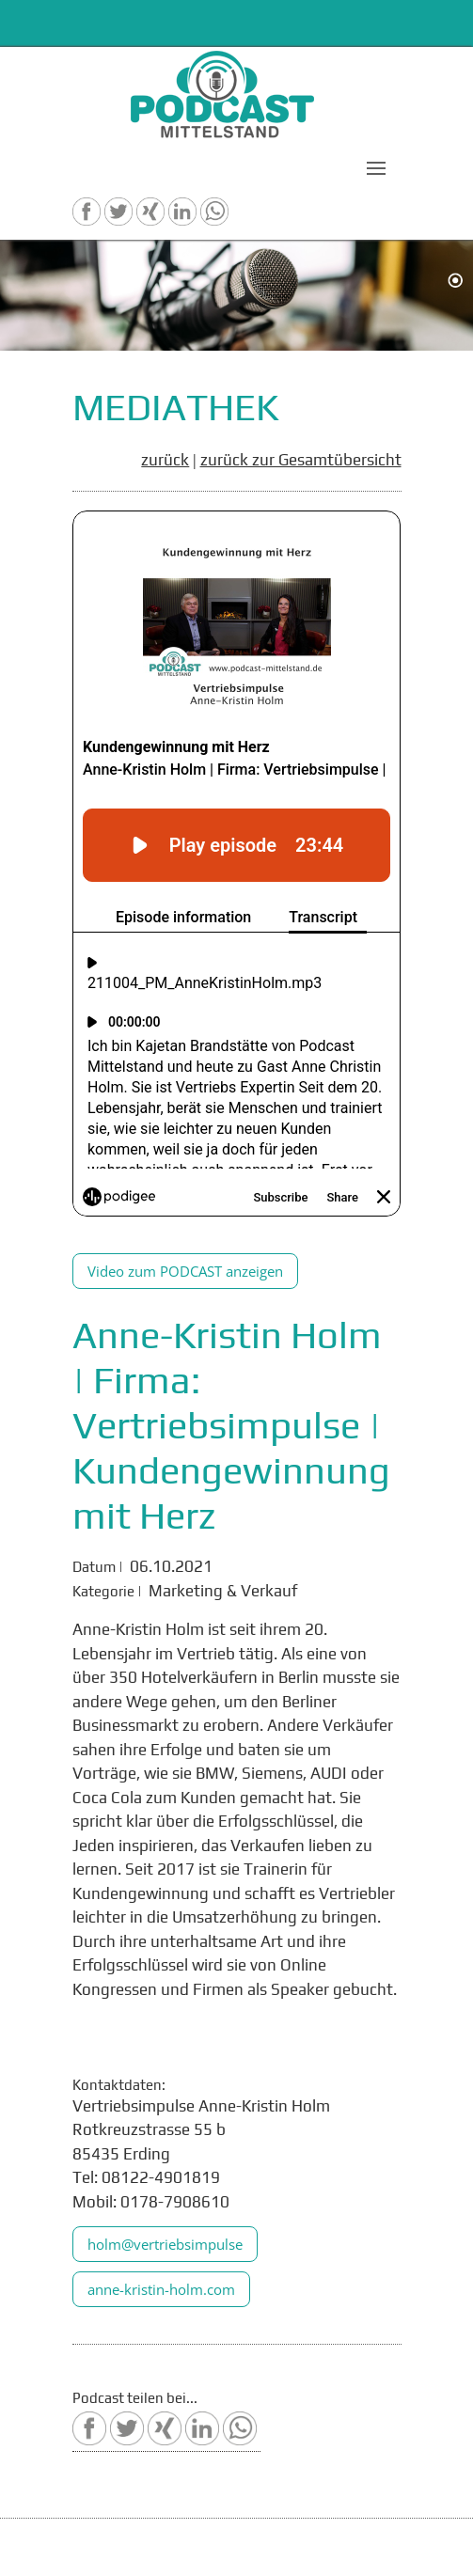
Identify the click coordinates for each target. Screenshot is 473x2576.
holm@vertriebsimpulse (165, 2244)
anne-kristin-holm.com (161, 2289)
